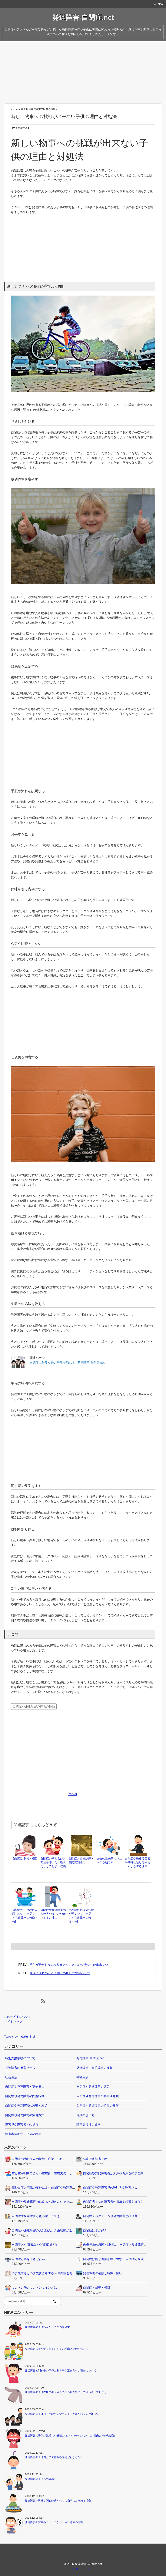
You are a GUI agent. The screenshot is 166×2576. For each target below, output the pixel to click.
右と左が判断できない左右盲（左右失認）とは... (45, 2173)
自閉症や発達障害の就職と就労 (26, 2105)
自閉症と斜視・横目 (25, 1858)
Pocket (72, 1794)
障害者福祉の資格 (88, 2124)
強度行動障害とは (95, 2158)
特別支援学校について (20, 2058)
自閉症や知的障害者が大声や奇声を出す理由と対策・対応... (123, 2173)
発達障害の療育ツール (20, 2067)
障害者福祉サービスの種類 (23, 2134)
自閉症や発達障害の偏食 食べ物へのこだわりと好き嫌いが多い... (56, 2201)
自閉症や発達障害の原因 (93, 2086)
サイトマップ (13, 2021)
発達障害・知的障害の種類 (94, 2067)
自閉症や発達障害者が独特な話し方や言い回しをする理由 (137, 1862)
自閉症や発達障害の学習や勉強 (97, 2096)
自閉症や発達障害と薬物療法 (24, 2086)
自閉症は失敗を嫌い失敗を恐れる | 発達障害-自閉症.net (67, 1362)
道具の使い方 (85, 2115)
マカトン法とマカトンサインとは (34, 2287)
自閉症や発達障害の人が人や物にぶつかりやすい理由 (53, 1913)
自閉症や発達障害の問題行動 (24, 2096)
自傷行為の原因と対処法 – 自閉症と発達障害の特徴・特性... (123, 2244)
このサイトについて (17, 2016)
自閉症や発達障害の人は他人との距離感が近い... (45, 2230)
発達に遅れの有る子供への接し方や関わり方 (60, 1973)
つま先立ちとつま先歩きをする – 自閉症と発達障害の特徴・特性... (57, 2273)
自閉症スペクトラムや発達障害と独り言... (111, 2216)
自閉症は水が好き (95, 2230)
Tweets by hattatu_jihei (19, 2036)
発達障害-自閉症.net (83, 17)
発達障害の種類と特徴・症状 (102, 2273)
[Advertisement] (83, 72)
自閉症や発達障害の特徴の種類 (34, 1706)
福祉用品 (82, 2077)
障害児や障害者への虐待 (21, 2124)
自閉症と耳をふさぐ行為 (28, 2259)
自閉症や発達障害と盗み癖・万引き (36, 2216)
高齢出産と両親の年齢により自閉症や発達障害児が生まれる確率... (57, 2187)
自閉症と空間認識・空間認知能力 (34, 2244)
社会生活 (11, 2077)
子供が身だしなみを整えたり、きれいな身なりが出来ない (69, 1964)
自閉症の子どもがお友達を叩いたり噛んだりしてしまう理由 (53, 1862)
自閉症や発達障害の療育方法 (24, 2115)
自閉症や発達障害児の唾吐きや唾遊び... (110, 2187)
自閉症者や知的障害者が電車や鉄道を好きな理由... (117, 2201)
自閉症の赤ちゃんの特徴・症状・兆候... (38, 2158)
